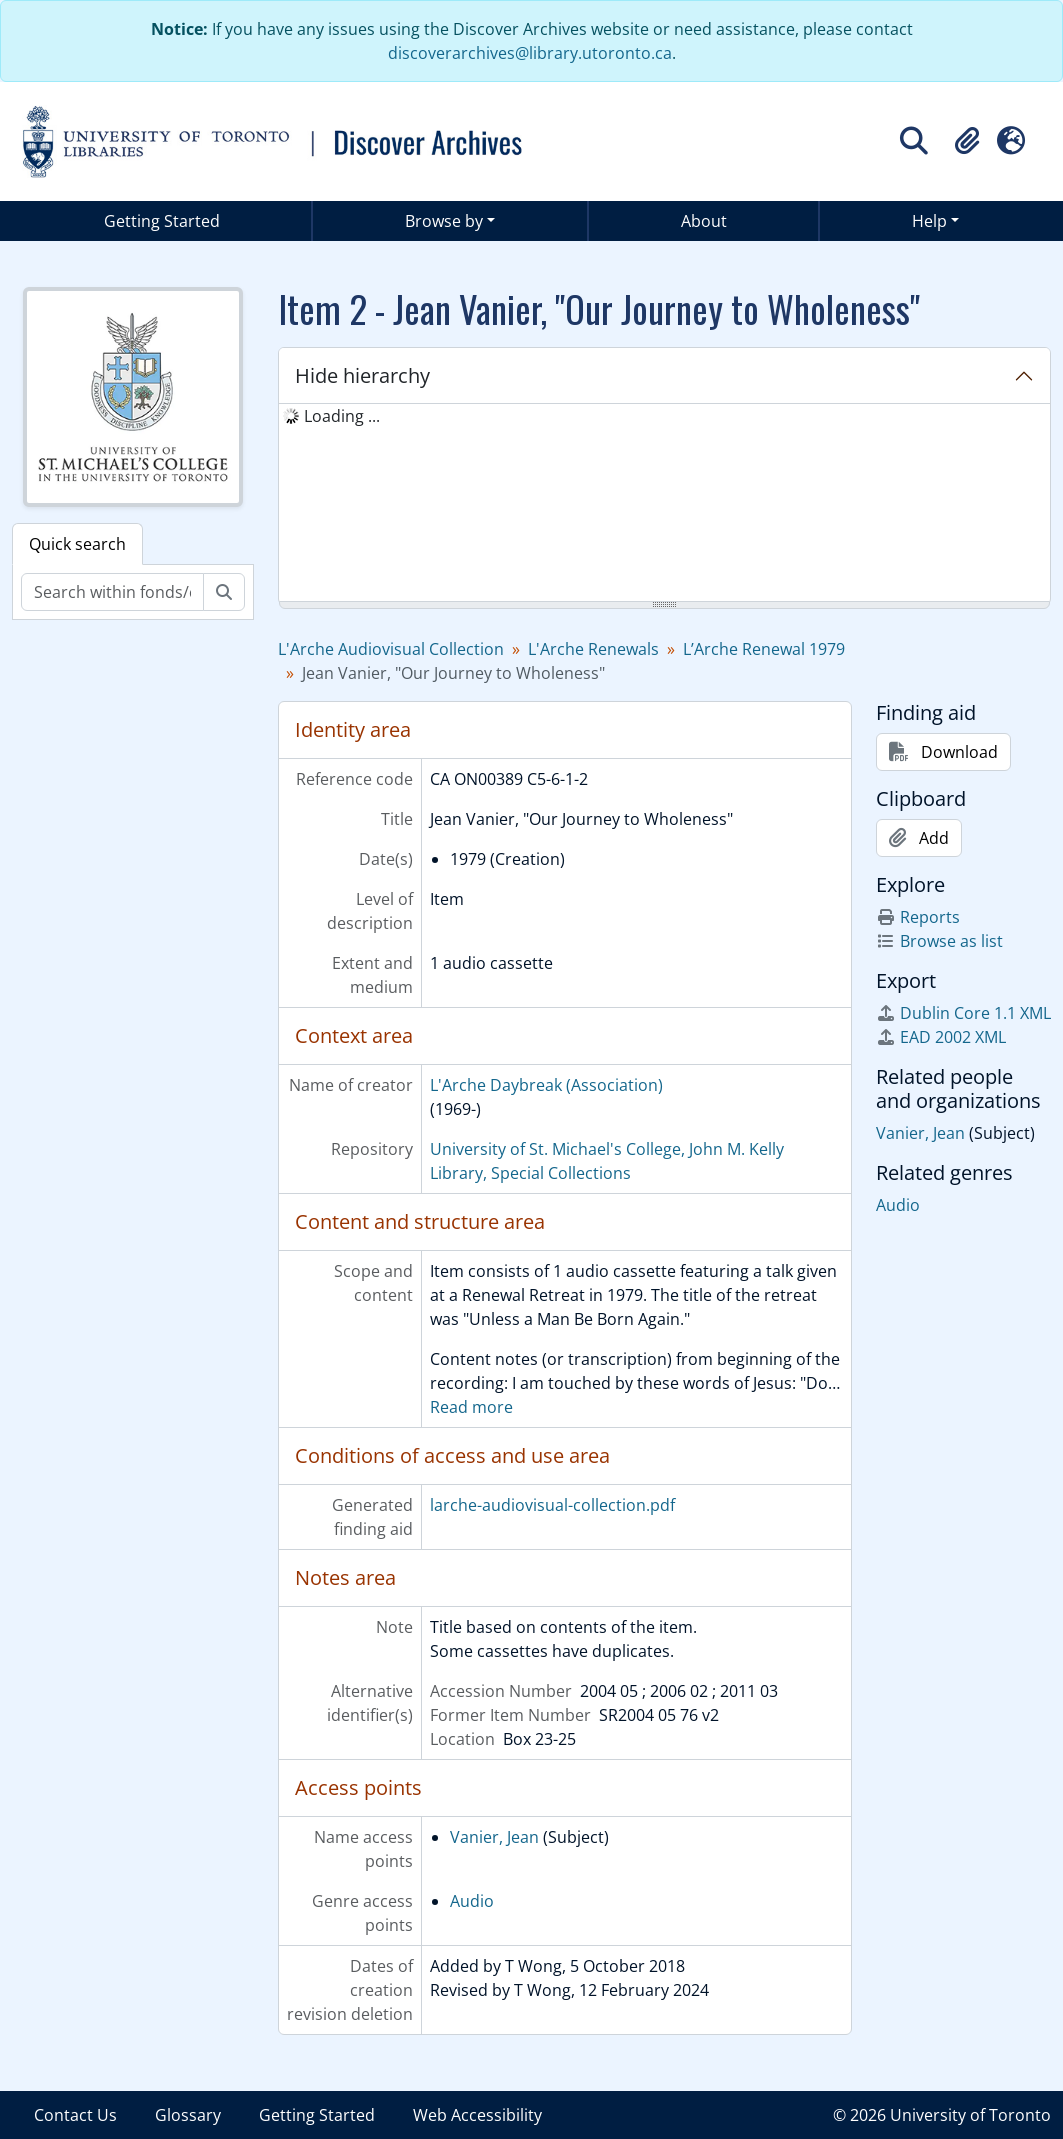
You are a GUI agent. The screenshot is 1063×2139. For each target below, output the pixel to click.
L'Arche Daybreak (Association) (546, 1085)
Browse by (444, 221)
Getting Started (162, 221)
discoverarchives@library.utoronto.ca (530, 53)
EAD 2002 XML (941, 1037)
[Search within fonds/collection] (112, 592)
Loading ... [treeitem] (342, 416)
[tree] (664, 504)
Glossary (188, 2115)
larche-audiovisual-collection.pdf (552, 1505)
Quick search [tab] (77, 544)
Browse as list (939, 941)
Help (929, 221)
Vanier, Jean (494, 1837)
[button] (967, 141)
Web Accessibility (477, 2115)
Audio (472, 1901)
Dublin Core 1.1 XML (963, 1013)
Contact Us (75, 2115)
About (704, 221)
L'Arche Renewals (593, 649)
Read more (471, 1407)
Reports (918, 917)
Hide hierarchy (362, 375)
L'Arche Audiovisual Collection (391, 649)
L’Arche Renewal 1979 (764, 649)
